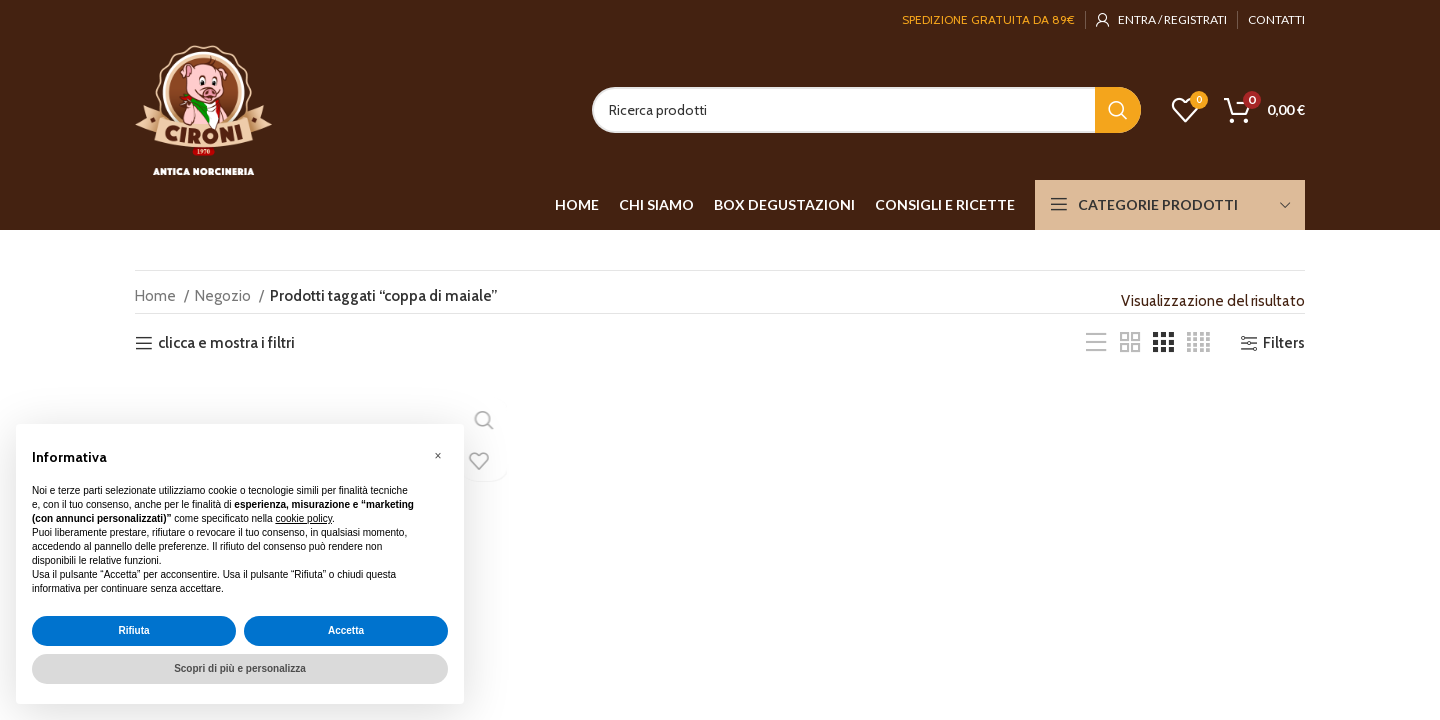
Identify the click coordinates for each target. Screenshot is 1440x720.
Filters (1284, 343)
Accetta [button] (346, 630)
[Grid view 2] (1130, 343)
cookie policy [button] (303, 518)
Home (157, 296)
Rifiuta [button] (133, 630)
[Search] (866, 110)
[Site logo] (203, 109)
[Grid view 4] (1198, 343)
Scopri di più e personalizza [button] (240, 668)
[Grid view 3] (1163, 343)
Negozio (224, 296)
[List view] (1096, 343)
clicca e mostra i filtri (226, 343)
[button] (438, 456)
